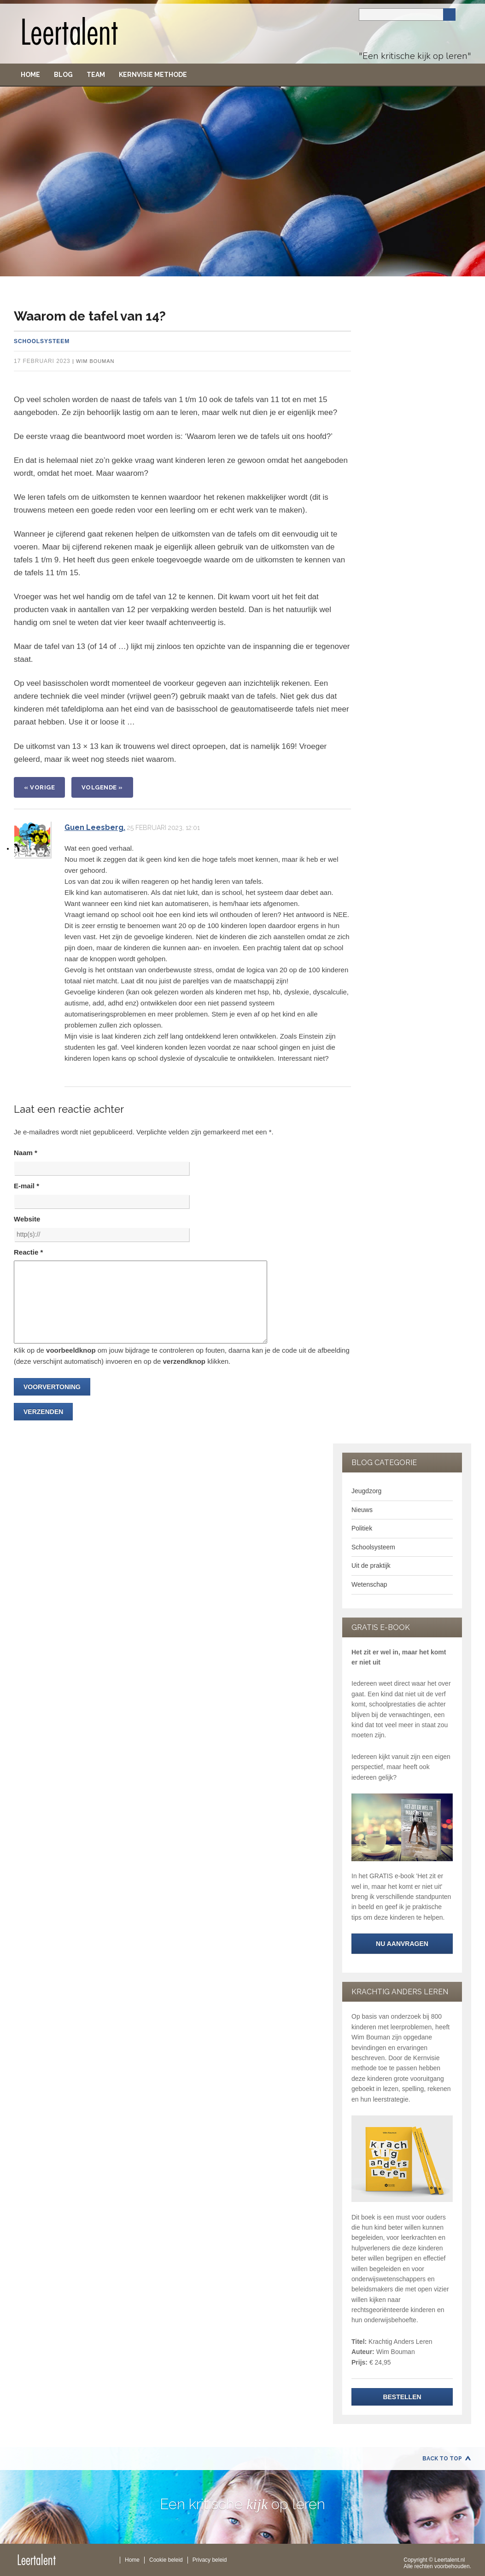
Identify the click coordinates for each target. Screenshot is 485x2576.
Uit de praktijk (371, 1565)
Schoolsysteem (42, 341)
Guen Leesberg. (94, 827)
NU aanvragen (402, 1943)
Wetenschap (369, 1584)
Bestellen (402, 2397)
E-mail (26, 1186)
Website (27, 1219)
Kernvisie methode (153, 74)
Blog (63, 74)
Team (96, 74)
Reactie (28, 1252)
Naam (25, 1153)
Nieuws (362, 1509)
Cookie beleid (166, 2560)
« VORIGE (39, 787)
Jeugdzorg (366, 1491)
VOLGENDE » (102, 787)
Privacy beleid (210, 2560)
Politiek (361, 1528)
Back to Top (442, 2458)
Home (30, 74)
